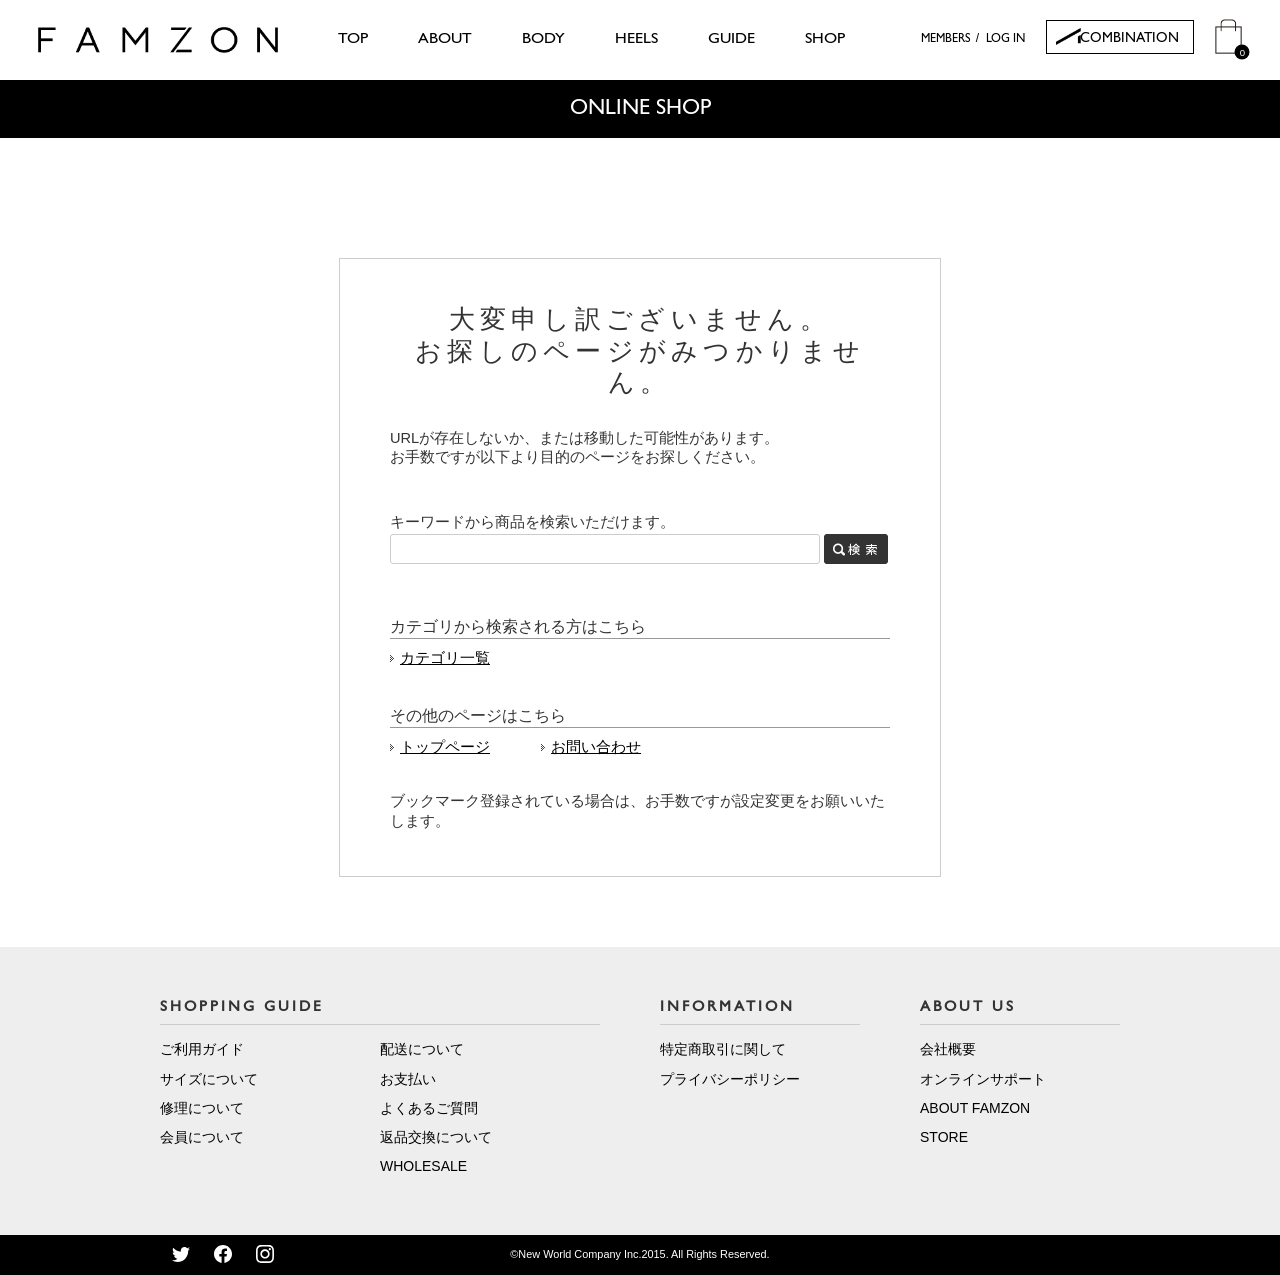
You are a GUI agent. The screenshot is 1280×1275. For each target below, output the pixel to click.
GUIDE (731, 39)
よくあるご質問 (429, 1108)
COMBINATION (1129, 38)
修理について (202, 1108)
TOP (353, 39)
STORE (944, 1137)
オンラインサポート (983, 1079)
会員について (202, 1137)
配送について (422, 1049)
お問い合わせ (596, 747)
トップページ (445, 747)
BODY (543, 39)
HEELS (636, 39)
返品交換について (436, 1137)
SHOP (825, 39)
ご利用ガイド (202, 1049)
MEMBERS (946, 39)
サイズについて (209, 1079)
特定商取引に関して (723, 1049)
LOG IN (1005, 39)
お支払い (408, 1079)
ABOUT (445, 39)
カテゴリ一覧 (445, 658)
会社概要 (948, 1049)
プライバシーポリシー (730, 1079)
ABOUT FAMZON (975, 1108)
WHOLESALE (423, 1166)
